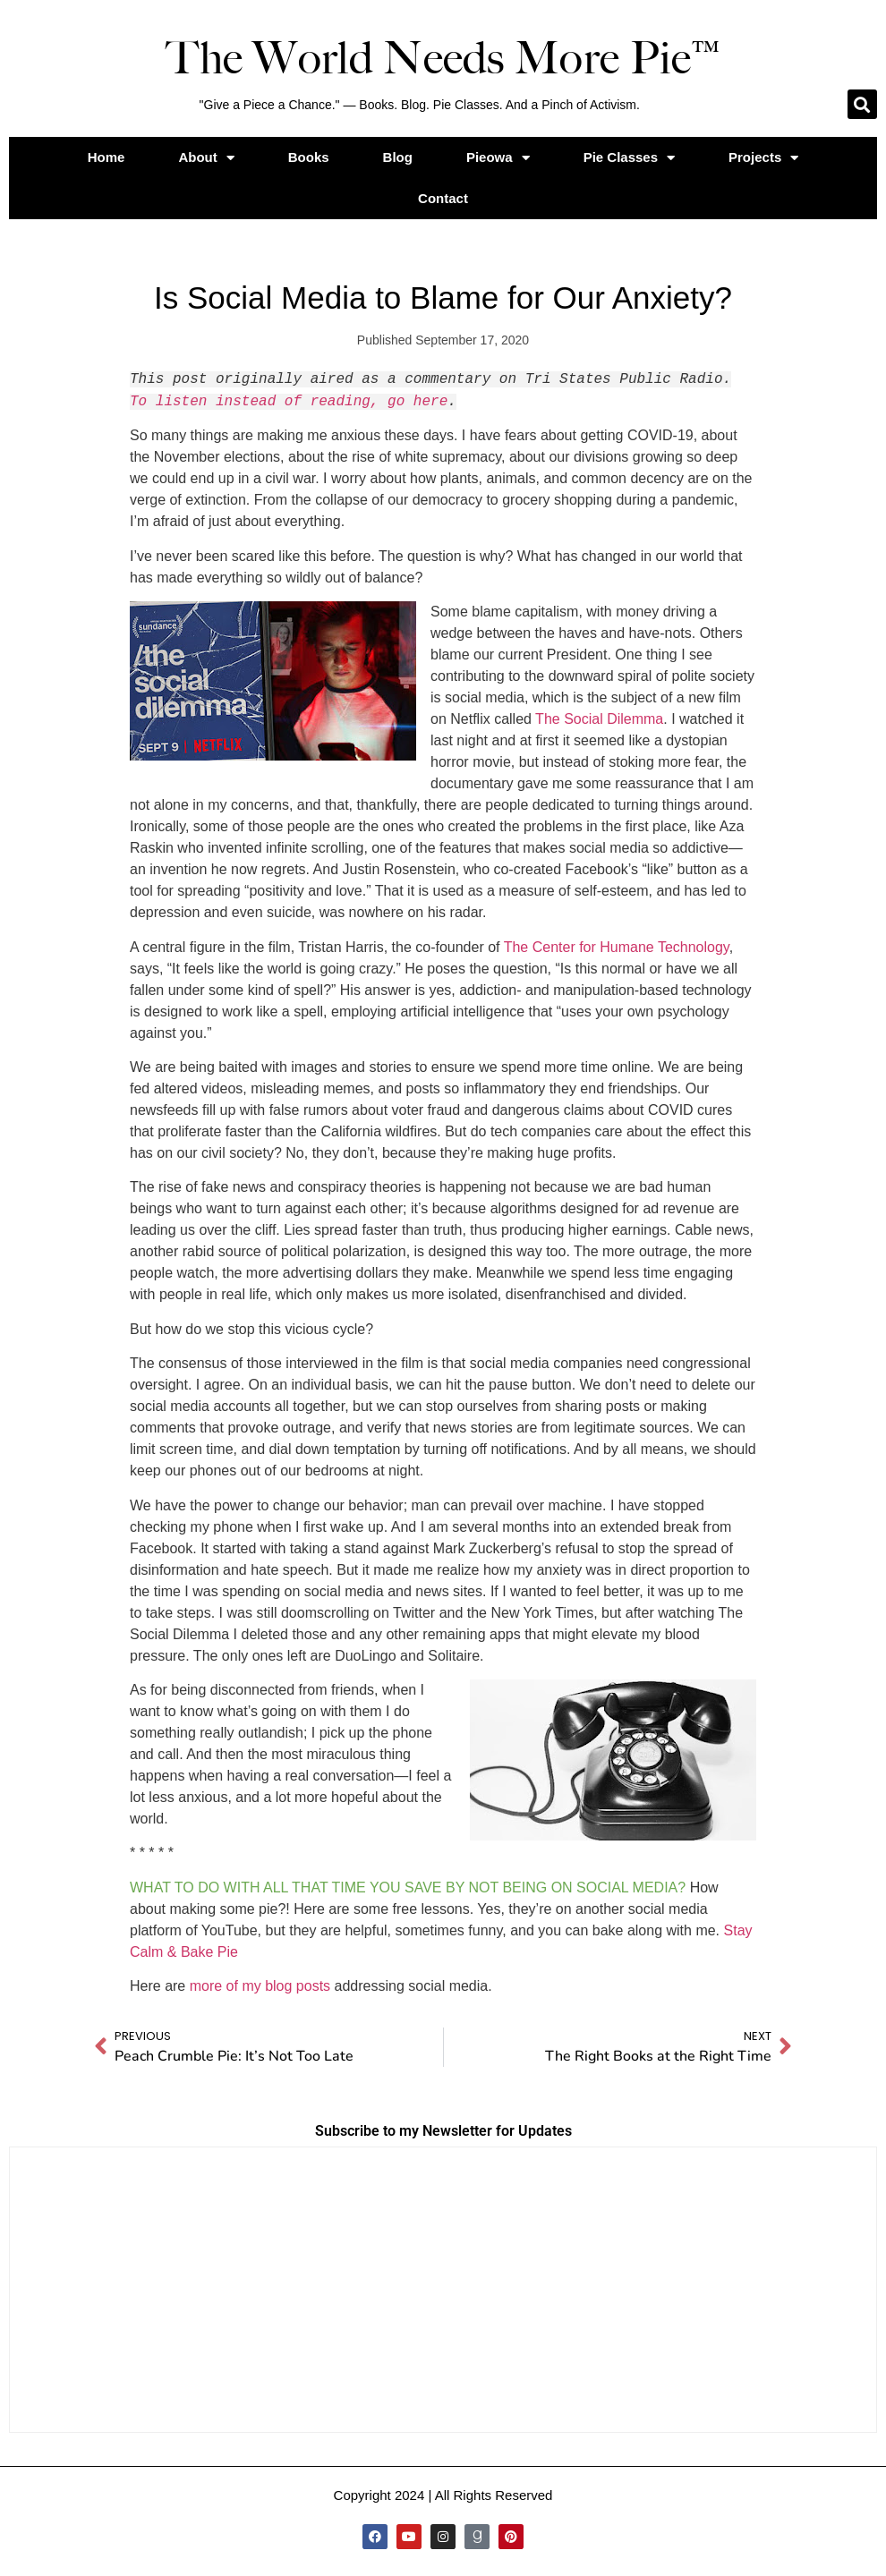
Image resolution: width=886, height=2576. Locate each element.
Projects (763, 158)
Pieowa (498, 158)
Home (106, 157)
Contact (443, 198)
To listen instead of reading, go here (288, 402)
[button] (862, 104)
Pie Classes (629, 158)
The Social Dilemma (599, 719)
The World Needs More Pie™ (443, 58)
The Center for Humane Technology (616, 947)
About (206, 158)
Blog (398, 157)
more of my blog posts (260, 1986)
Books (308, 157)
